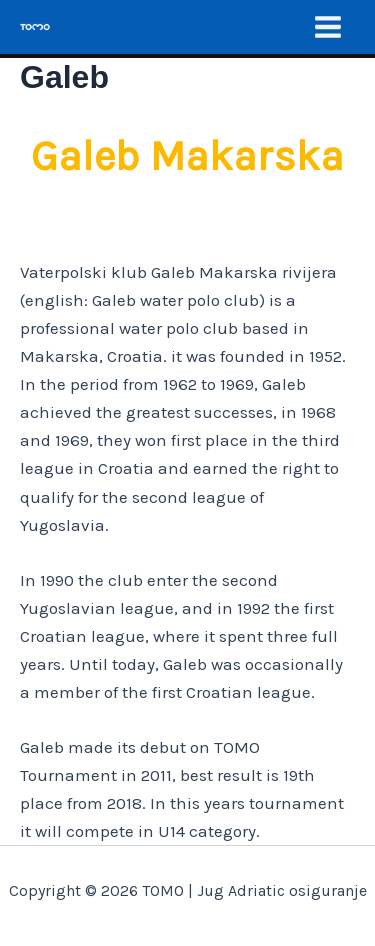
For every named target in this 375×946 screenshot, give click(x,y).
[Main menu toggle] (328, 27)
